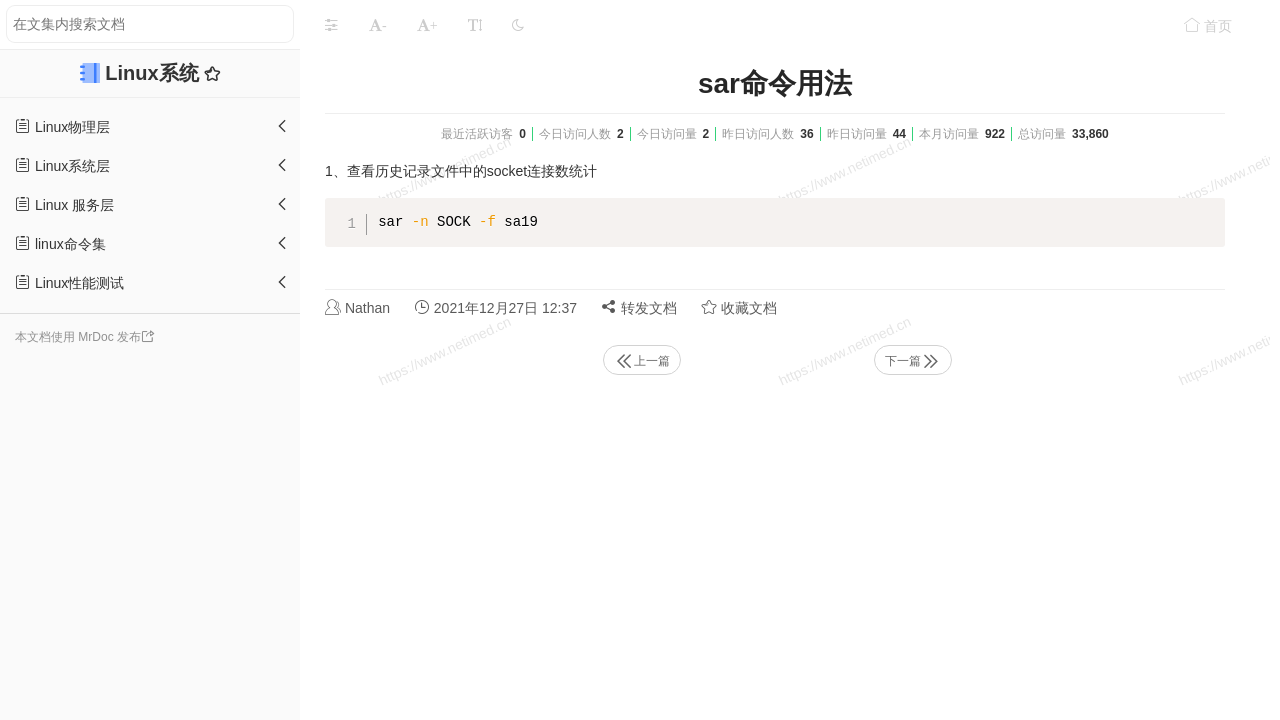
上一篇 (642, 361)
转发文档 (639, 307)
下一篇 (913, 361)
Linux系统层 (62, 165)
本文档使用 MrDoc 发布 (78, 337)
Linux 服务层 (64, 204)
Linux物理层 (62, 126)
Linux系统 (154, 73)
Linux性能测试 (69, 282)
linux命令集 (60, 243)
